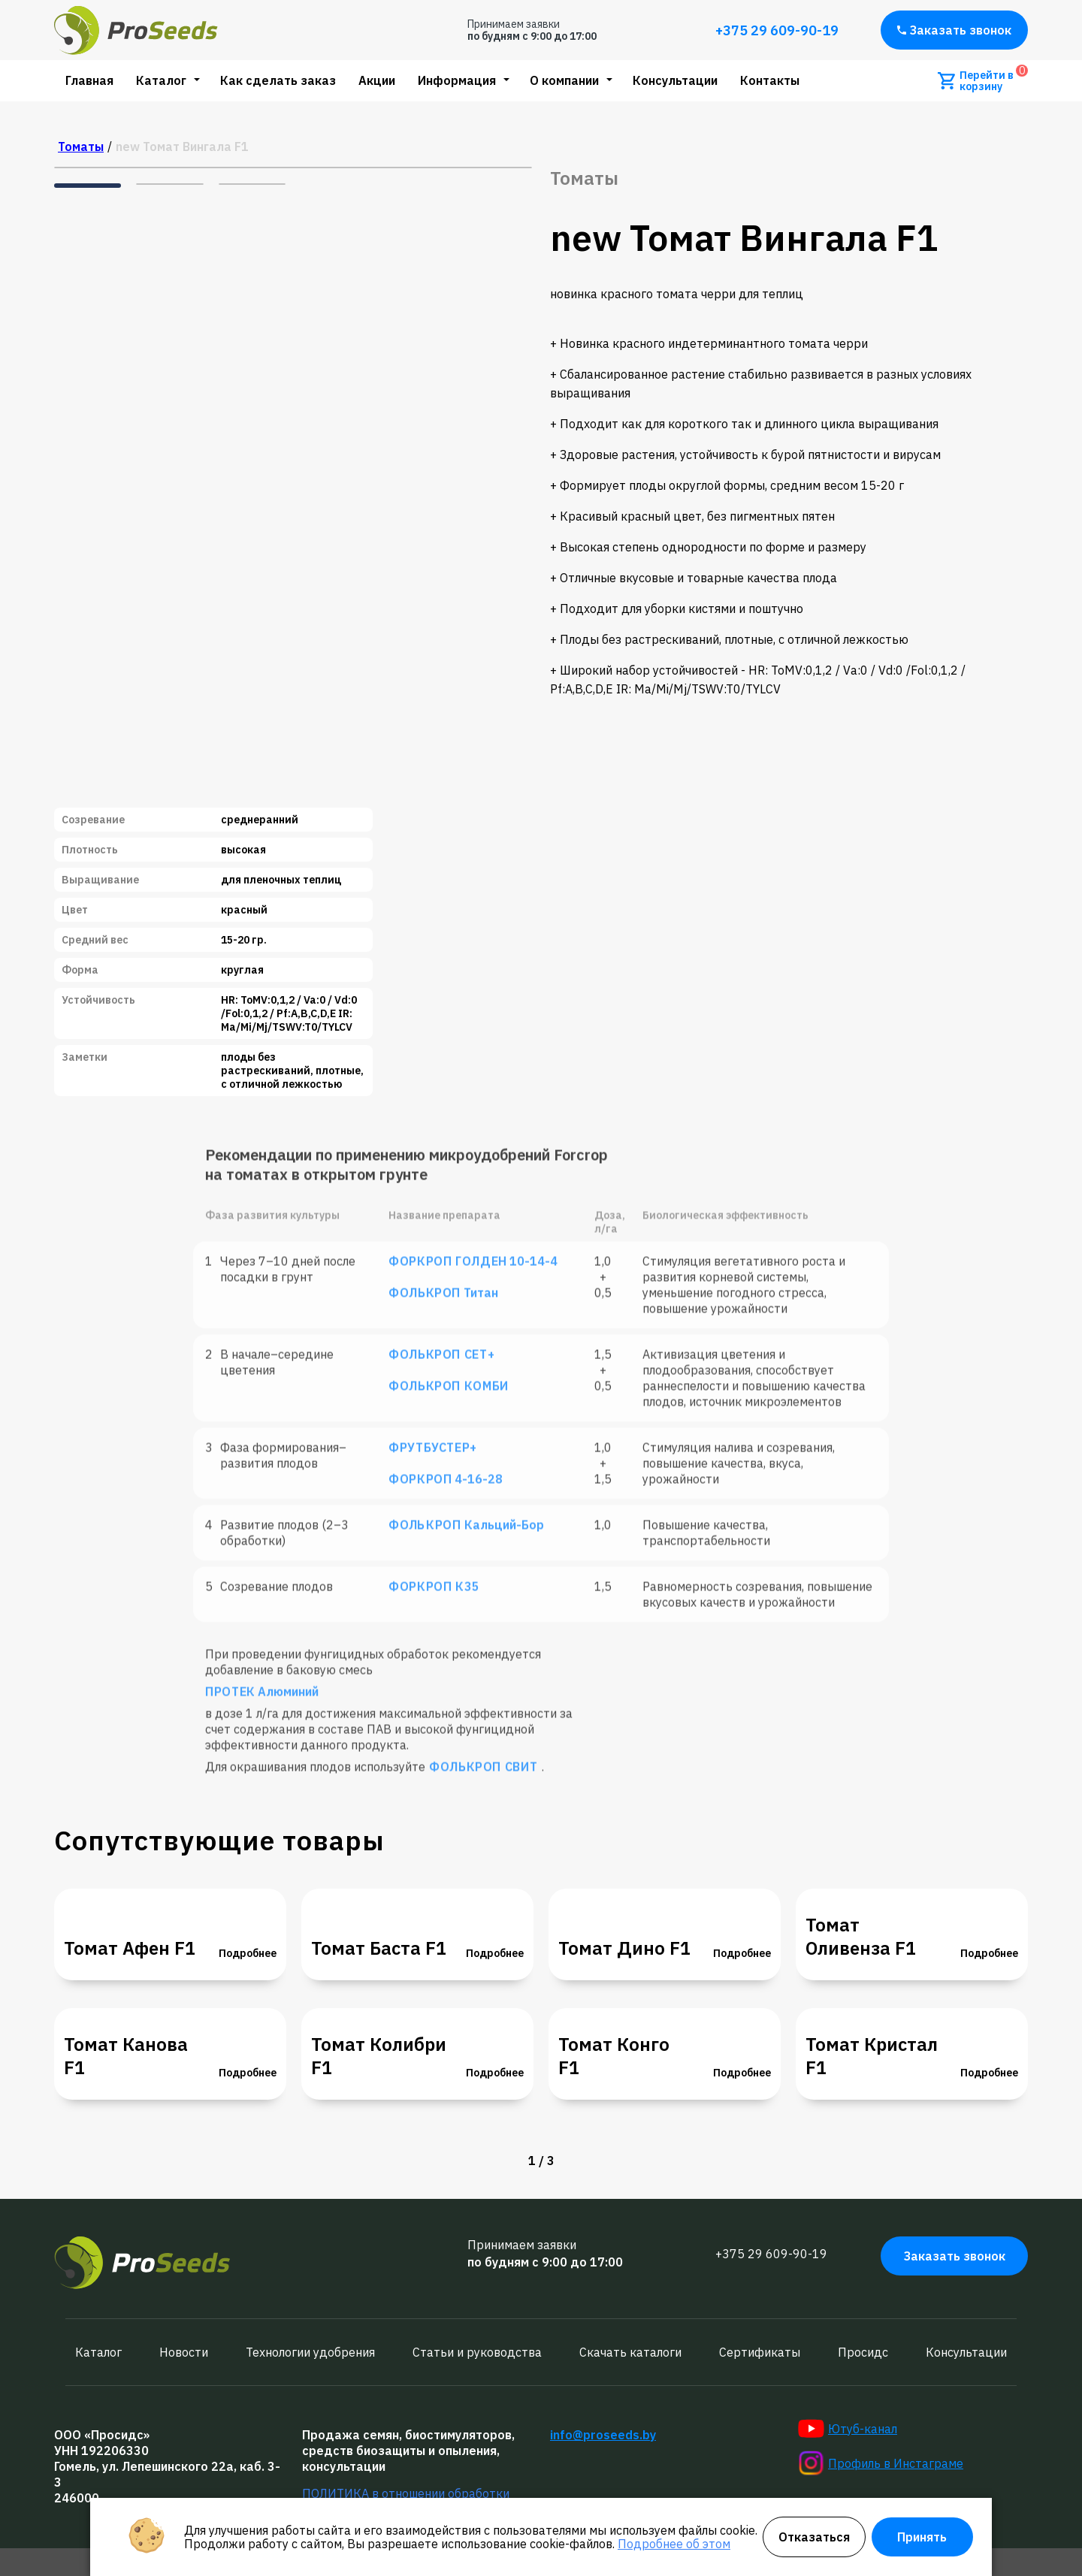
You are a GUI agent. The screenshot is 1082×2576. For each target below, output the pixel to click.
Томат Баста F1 (378, 1948)
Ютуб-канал (847, 2428)
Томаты (81, 146)
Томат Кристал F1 (871, 2056)
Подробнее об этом (674, 2543)
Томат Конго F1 (613, 2056)
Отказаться (814, 2536)
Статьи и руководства (477, 2352)
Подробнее (248, 1953)
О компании (564, 80)
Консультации (675, 80)
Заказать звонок (954, 30)
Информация (457, 80)
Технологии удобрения (310, 2352)
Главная (89, 80)
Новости (183, 2352)
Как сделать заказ (278, 80)
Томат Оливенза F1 (860, 1936)
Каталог (161, 80)
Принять (922, 2536)
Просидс (863, 2352)
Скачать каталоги (630, 2352)
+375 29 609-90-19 (777, 30)
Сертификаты (759, 2352)
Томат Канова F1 (126, 2056)
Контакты (769, 80)
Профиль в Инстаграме (880, 2463)
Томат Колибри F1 (378, 2056)
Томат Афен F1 (129, 1948)
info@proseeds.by (603, 2434)
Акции (376, 80)
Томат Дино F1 (624, 1948)
